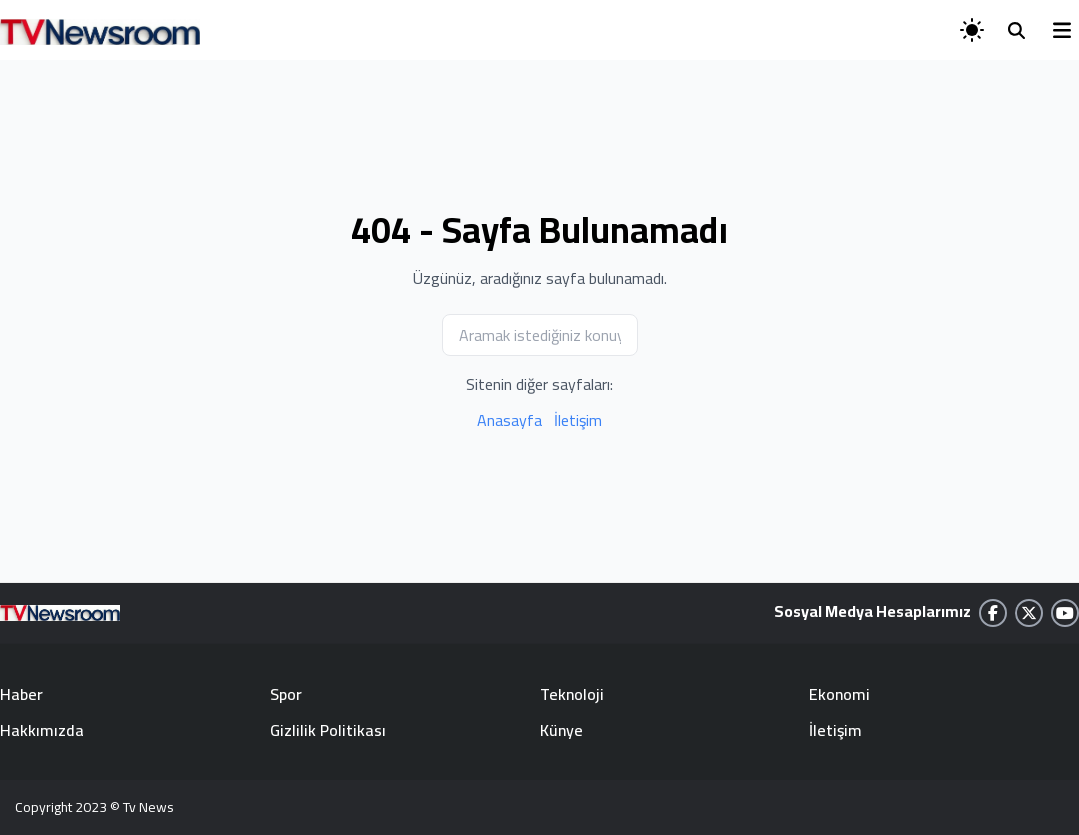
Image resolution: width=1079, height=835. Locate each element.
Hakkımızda (42, 730)
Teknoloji (572, 694)
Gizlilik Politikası (328, 730)
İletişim (578, 420)
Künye (561, 730)
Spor (286, 694)
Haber (21, 694)
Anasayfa (509, 420)
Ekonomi (839, 694)
